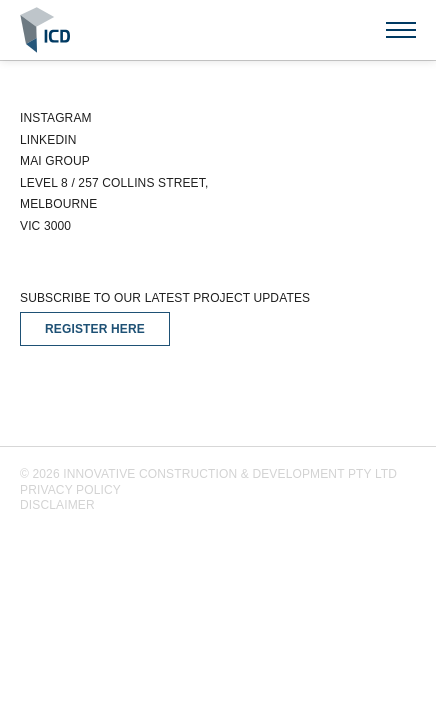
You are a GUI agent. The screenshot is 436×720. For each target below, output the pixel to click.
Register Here (95, 329)
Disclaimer (57, 505)
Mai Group (55, 161)
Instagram (56, 118)
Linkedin (48, 140)
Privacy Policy (70, 490)
